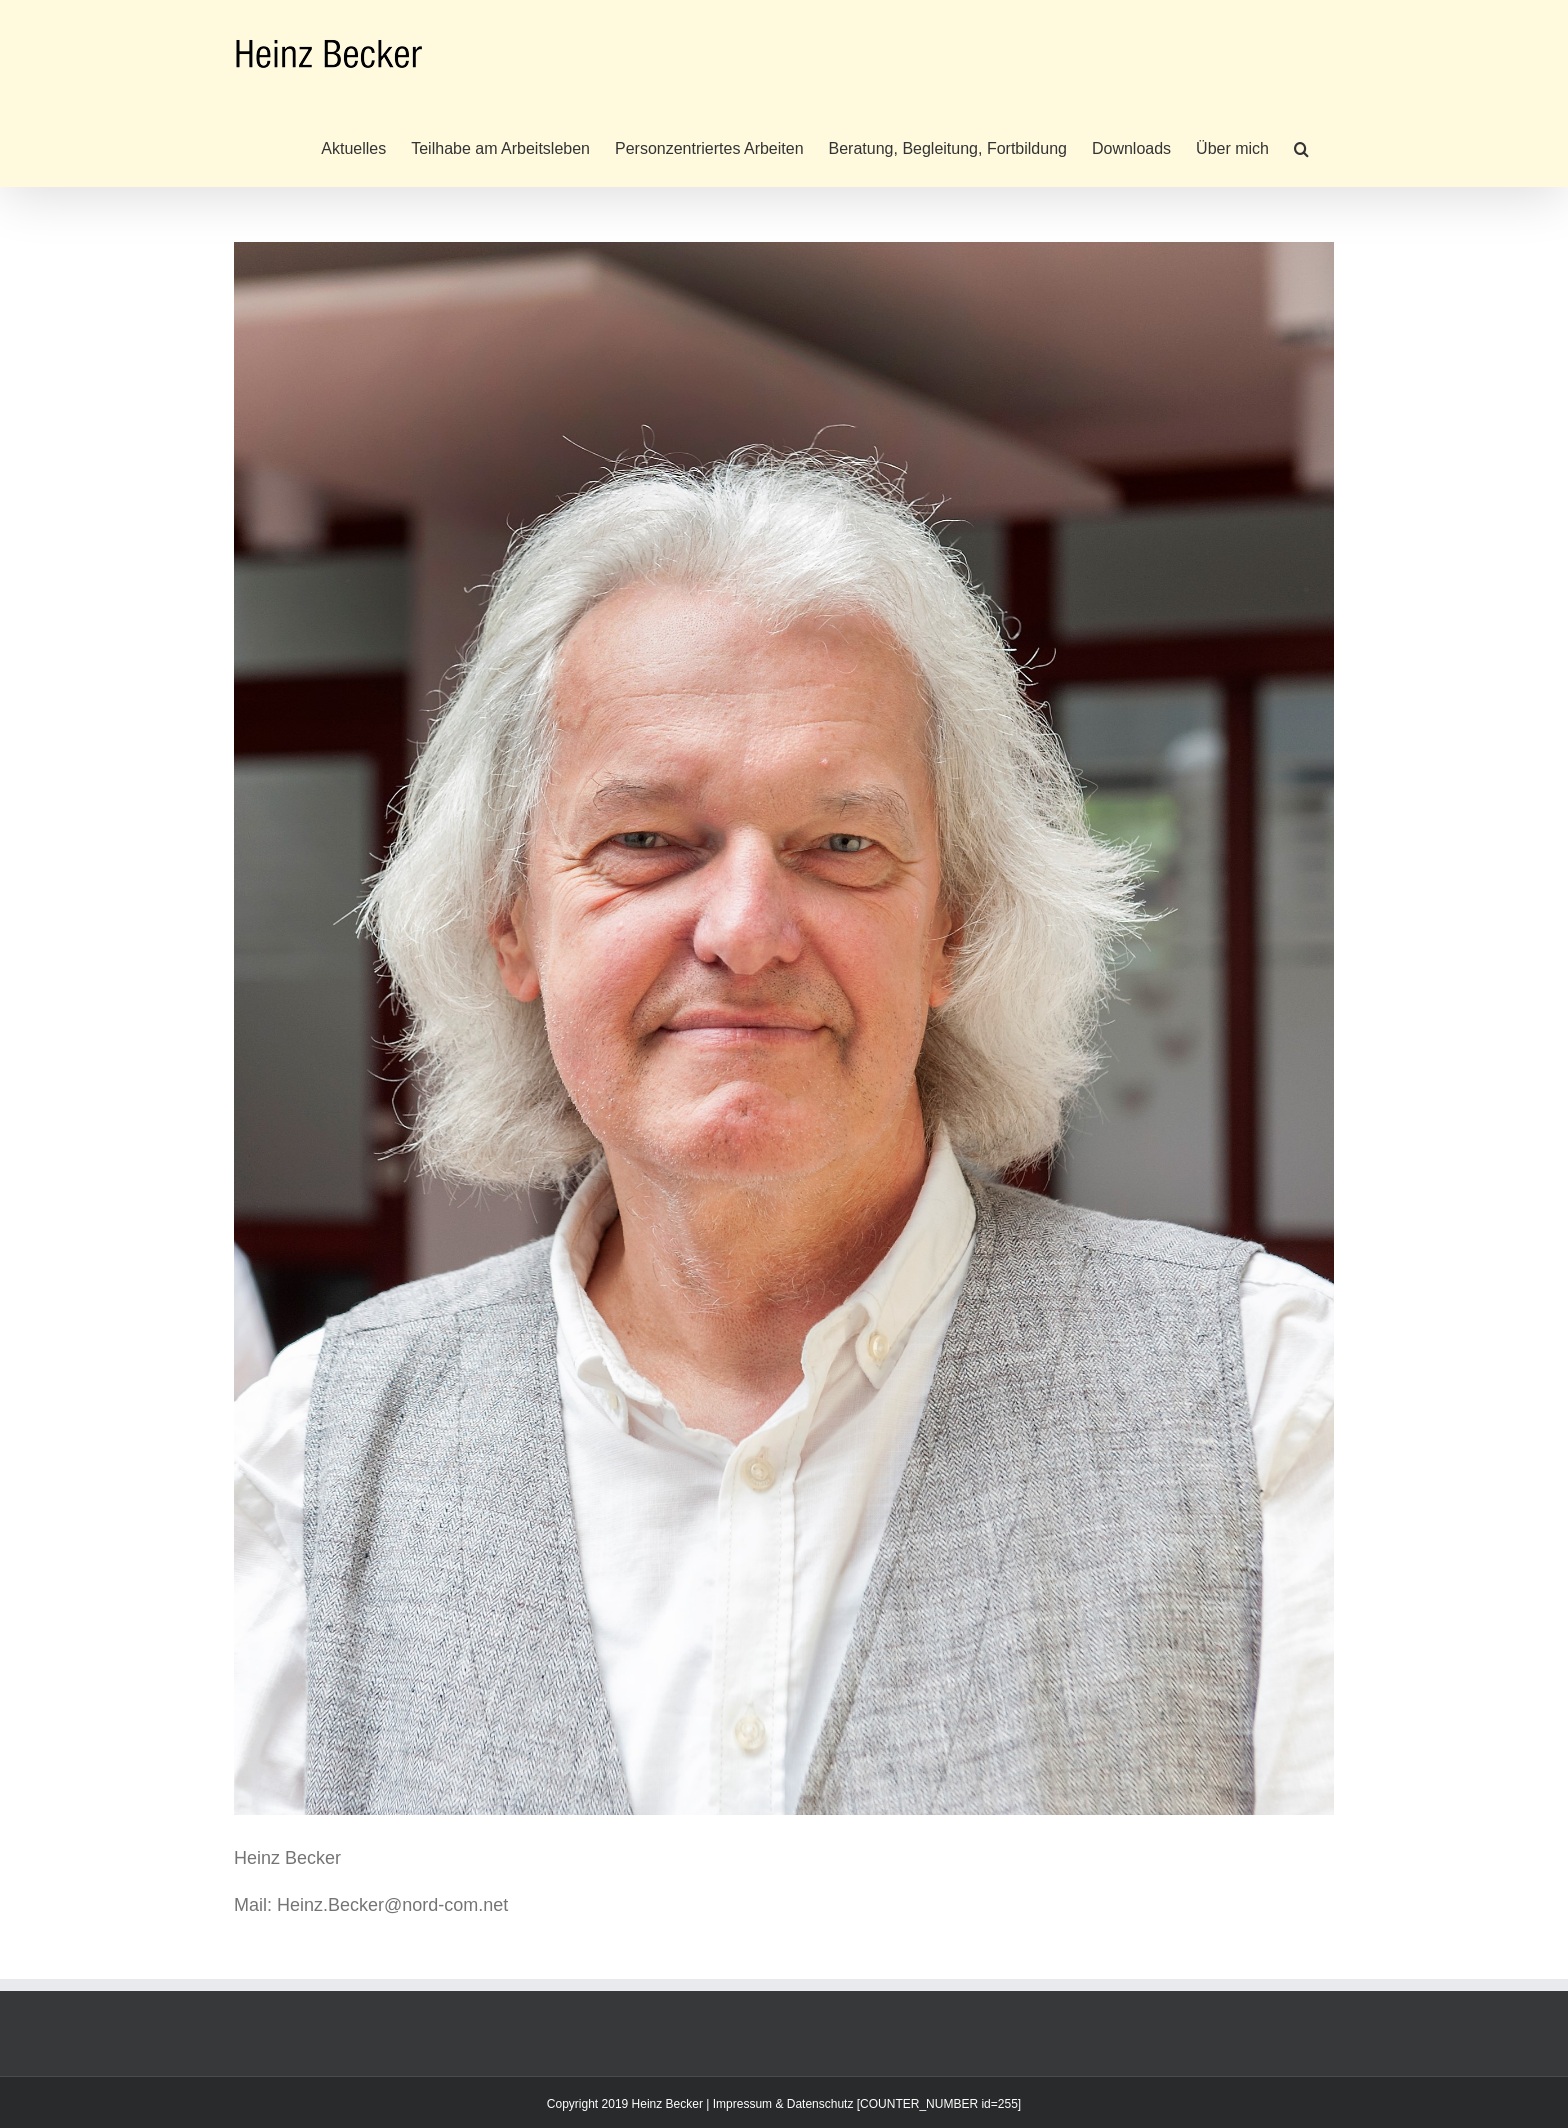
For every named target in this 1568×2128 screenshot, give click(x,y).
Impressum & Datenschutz (783, 2104)
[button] (1301, 147)
